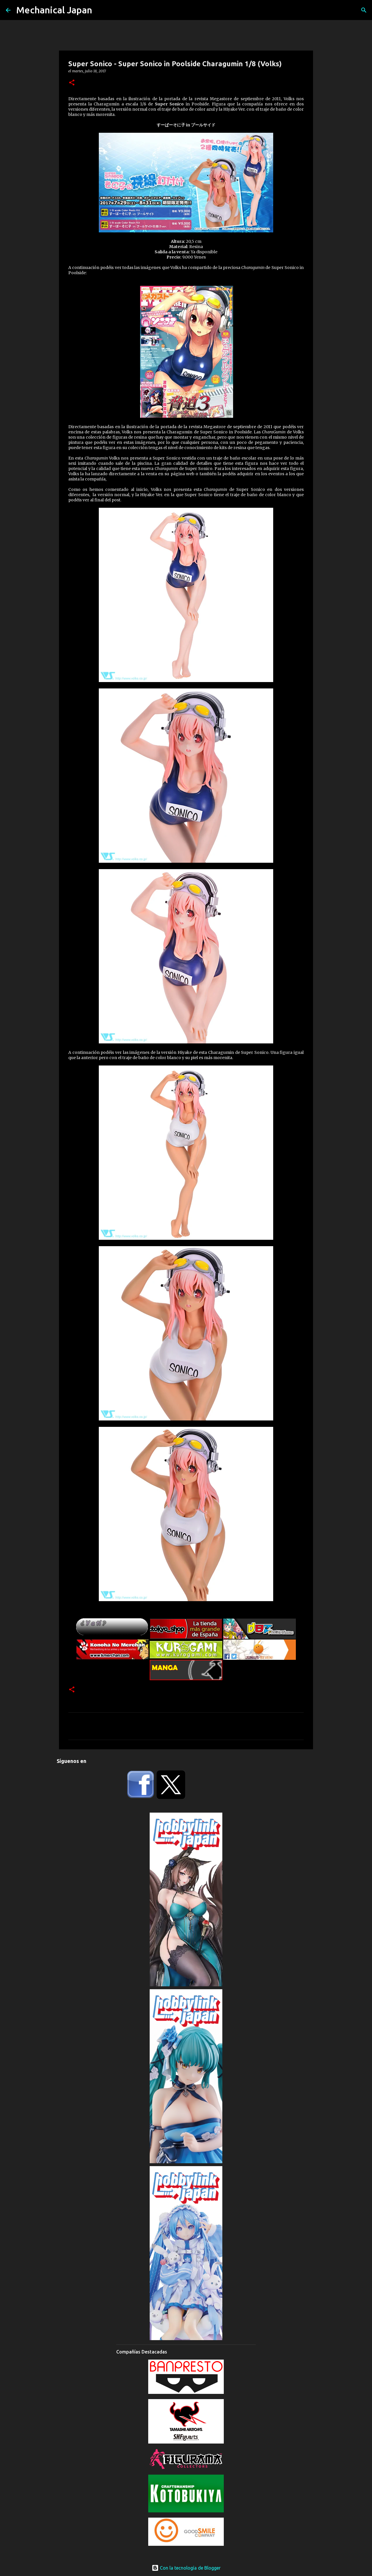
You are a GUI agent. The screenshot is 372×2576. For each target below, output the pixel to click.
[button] (71, 83)
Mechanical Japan (54, 10)
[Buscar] (363, 10)
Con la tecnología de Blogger (186, 2567)
